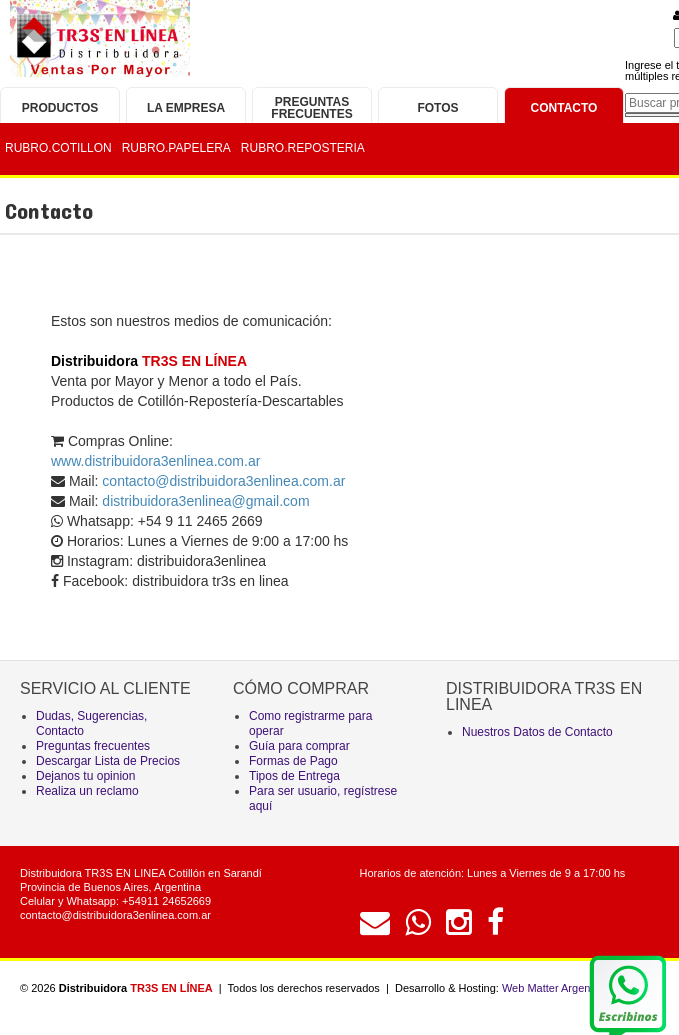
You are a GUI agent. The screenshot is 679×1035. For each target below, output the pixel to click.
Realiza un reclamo (87, 791)
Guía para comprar (299, 746)
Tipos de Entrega (294, 776)
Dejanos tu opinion (85, 776)
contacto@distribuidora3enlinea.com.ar (115, 915)
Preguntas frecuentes (93, 746)
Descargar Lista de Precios (108, 761)
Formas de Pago (293, 761)
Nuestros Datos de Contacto (537, 732)
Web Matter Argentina (555, 988)
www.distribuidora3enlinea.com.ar (155, 461)
